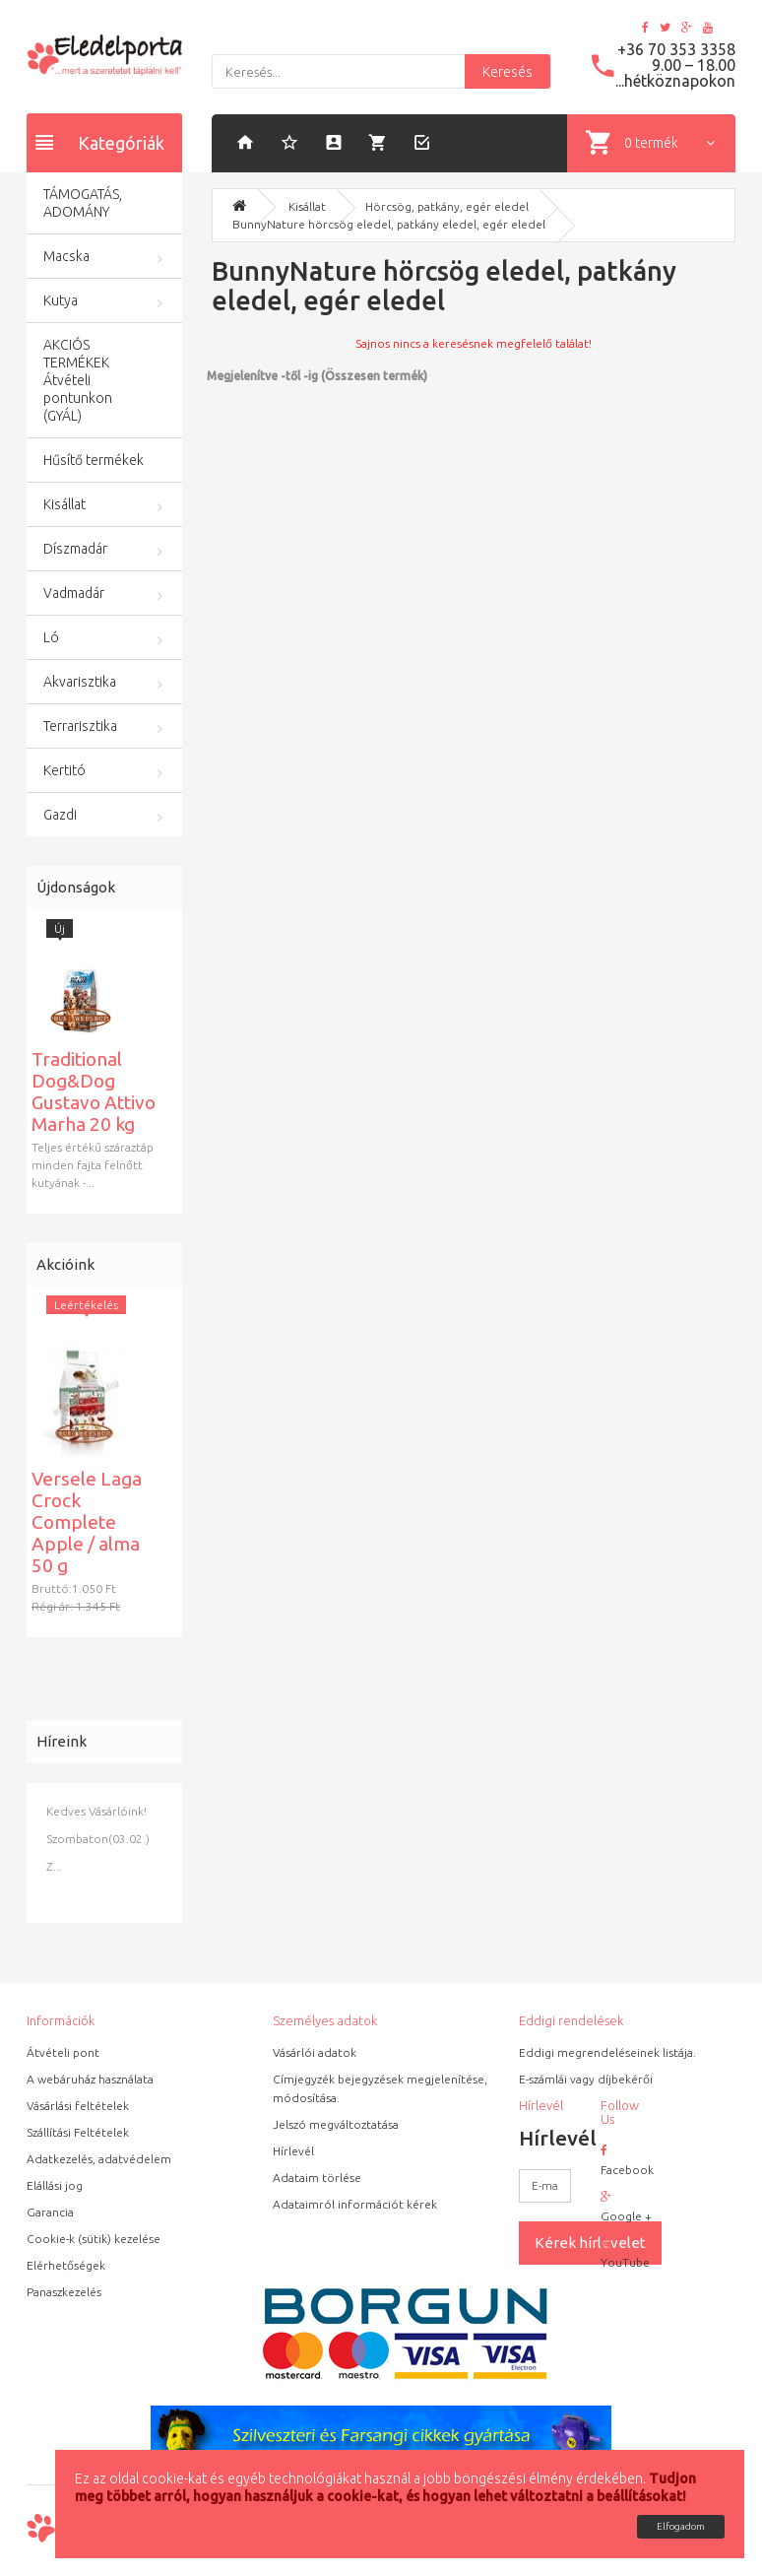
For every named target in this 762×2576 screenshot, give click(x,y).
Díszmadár (75, 549)
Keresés (507, 72)
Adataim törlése (317, 2177)
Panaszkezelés (64, 2291)
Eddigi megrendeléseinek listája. (607, 2052)
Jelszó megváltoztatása (336, 2124)
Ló (51, 637)
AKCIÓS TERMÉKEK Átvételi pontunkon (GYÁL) (77, 380)
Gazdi (60, 815)
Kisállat (64, 504)
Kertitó (64, 770)
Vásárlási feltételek (78, 2105)
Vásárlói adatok (314, 2052)
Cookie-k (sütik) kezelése (93, 2238)
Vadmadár (73, 593)
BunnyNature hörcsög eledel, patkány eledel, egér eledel (388, 224)
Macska (66, 256)
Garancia (50, 2212)
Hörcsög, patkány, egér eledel (447, 206)
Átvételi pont (63, 2052)
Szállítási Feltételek (78, 2132)
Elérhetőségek (66, 2265)
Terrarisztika (80, 726)
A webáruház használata (90, 2079)
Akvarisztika (79, 682)
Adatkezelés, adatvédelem (99, 2158)
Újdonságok (75, 887)
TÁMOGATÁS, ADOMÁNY (82, 203)
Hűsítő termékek (93, 460)
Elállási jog (55, 2185)
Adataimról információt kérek (355, 2204)
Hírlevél (293, 2151)
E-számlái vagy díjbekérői (586, 2079)
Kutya (60, 300)
